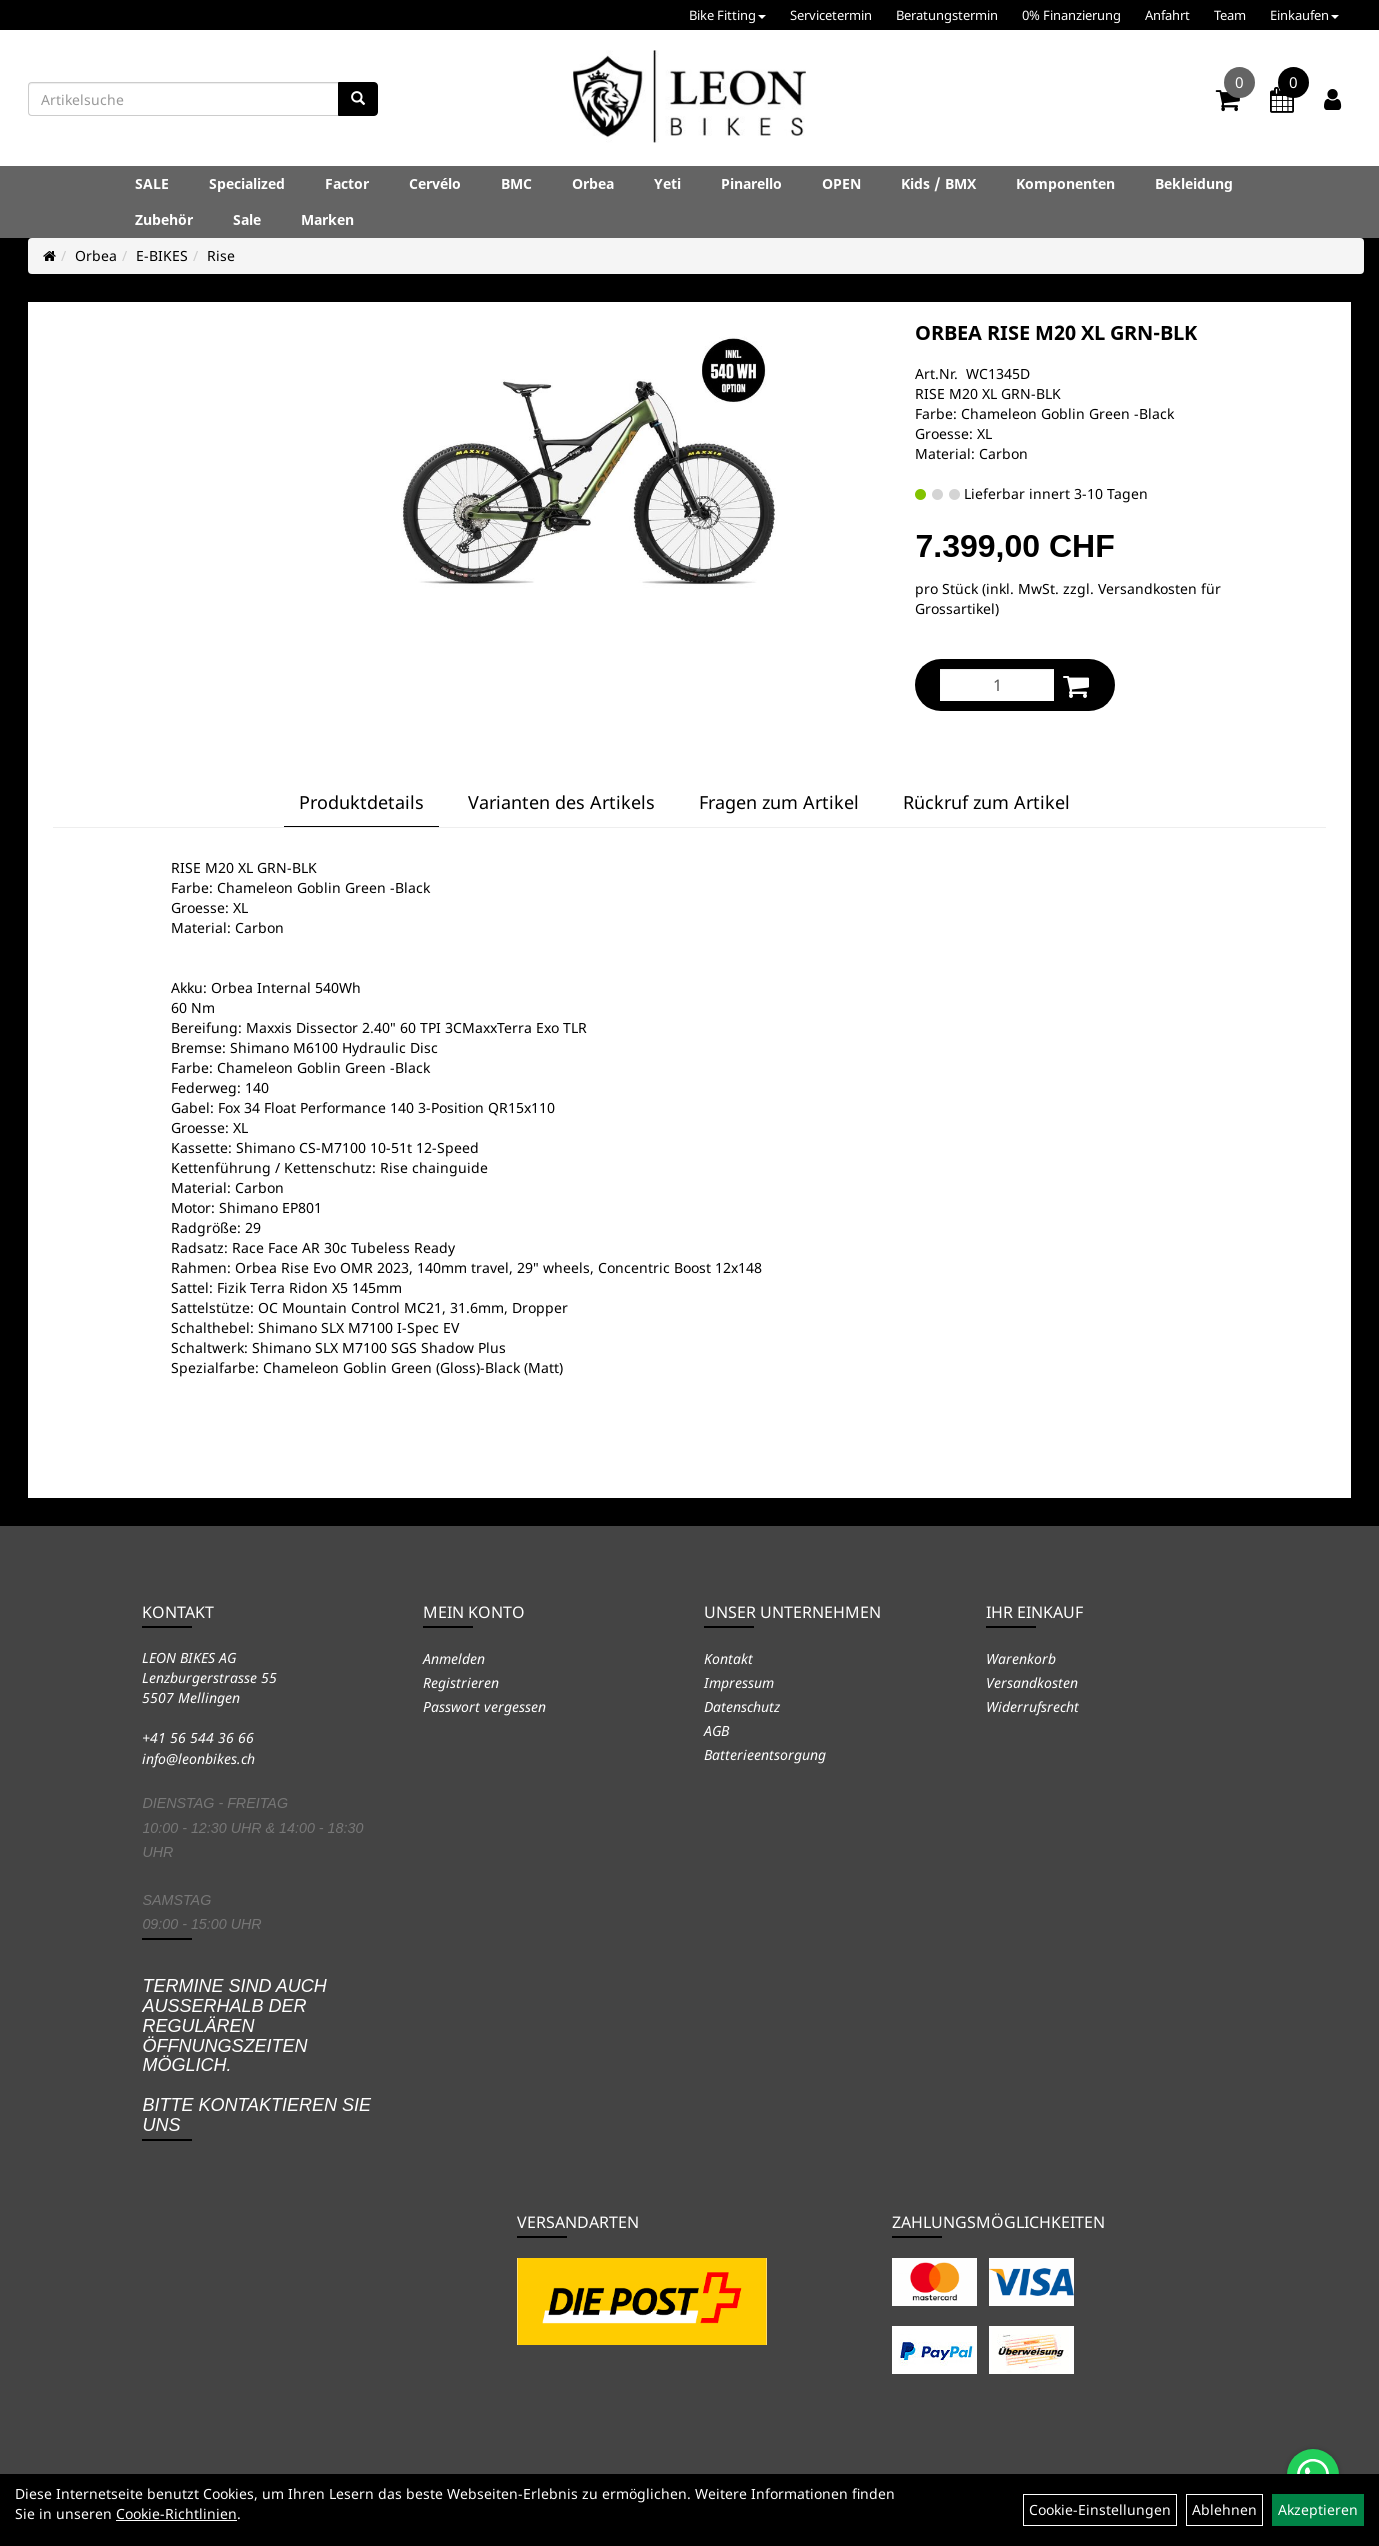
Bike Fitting (727, 15)
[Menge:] (997, 685)
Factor (347, 183)
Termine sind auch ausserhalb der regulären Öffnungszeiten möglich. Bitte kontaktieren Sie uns (256, 2055)
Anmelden (454, 1658)
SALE (152, 183)
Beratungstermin (947, 15)
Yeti (667, 183)
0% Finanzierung (1071, 15)
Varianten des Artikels (561, 802)
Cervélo (435, 183)
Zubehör (164, 219)
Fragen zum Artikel (779, 802)
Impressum (739, 1682)
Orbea (593, 183)
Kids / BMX (938, 183)
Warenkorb (1021, 1658)
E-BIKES (162, 255)
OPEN (841, 183)
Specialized (247, 183)
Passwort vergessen (484, 1706)
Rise (221, 255)
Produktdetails (361, 802)
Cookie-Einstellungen (1100, 2509)
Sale (247, 219)
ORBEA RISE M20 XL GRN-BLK (1056, 332)
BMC (516, 183)
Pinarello (751, 183)
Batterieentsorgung (765, 1754)
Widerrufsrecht (1032, 1706)
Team (1230, 15)
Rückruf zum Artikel (986, 802)
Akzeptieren (1318, 2509)
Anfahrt (1167, 15)
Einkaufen (1304, 15)
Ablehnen (1224, 2509)
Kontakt (728, 1658)
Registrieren (461, 1682)
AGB (716, 1730)
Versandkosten (1032, 1682)
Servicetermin (831, 15)
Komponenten (1065, 183)
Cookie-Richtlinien (176, 2513)
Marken (327, 219)
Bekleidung (1194, 183)
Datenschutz (742, 1706)
